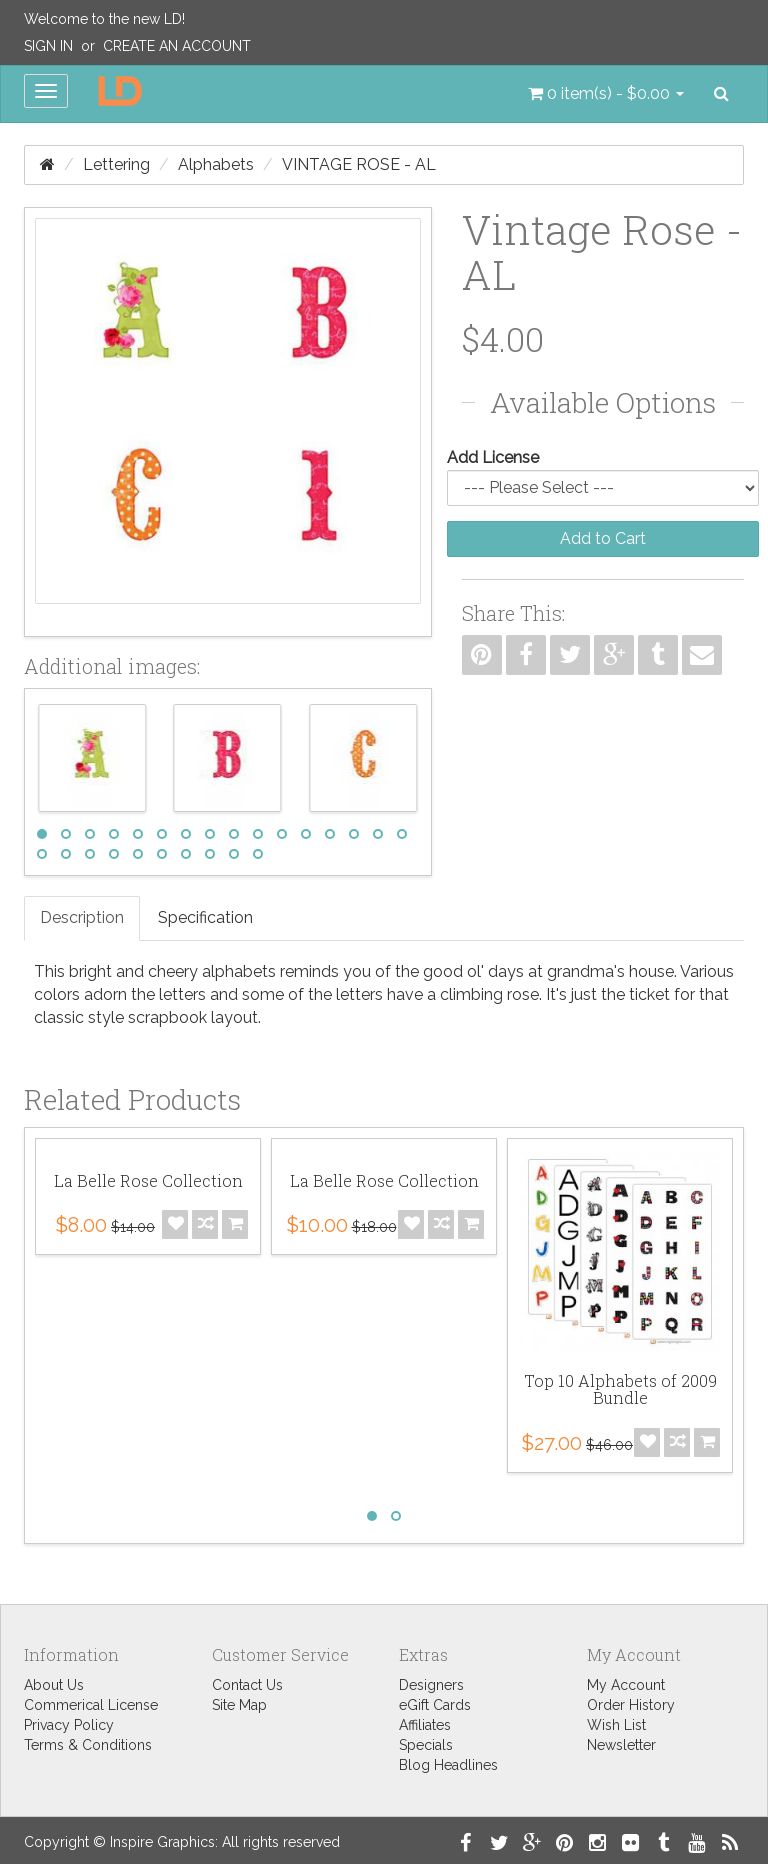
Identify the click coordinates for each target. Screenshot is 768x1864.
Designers (431, 1685)
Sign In (48, 46)
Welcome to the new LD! (104, 19)
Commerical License (91, 1705)
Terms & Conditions (88, 1745)
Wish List (616, 1725)
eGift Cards (435, 1705)
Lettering (116, 164)
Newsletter (621, 1745)
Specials (426, 1745)
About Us (54, 1685)
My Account (626, 1685)
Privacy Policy (69, 1725)
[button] (606, 94)
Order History (631, 1705)
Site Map (239, 1705)
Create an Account (177, 46)
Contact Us (247, 1685)
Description (82, 917)
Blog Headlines (448, 1765)
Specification (205, 917)
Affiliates (425, 1725)
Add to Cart (603, 538)
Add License (493, 457)
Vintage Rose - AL (359, 164)
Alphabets (216, 164)
